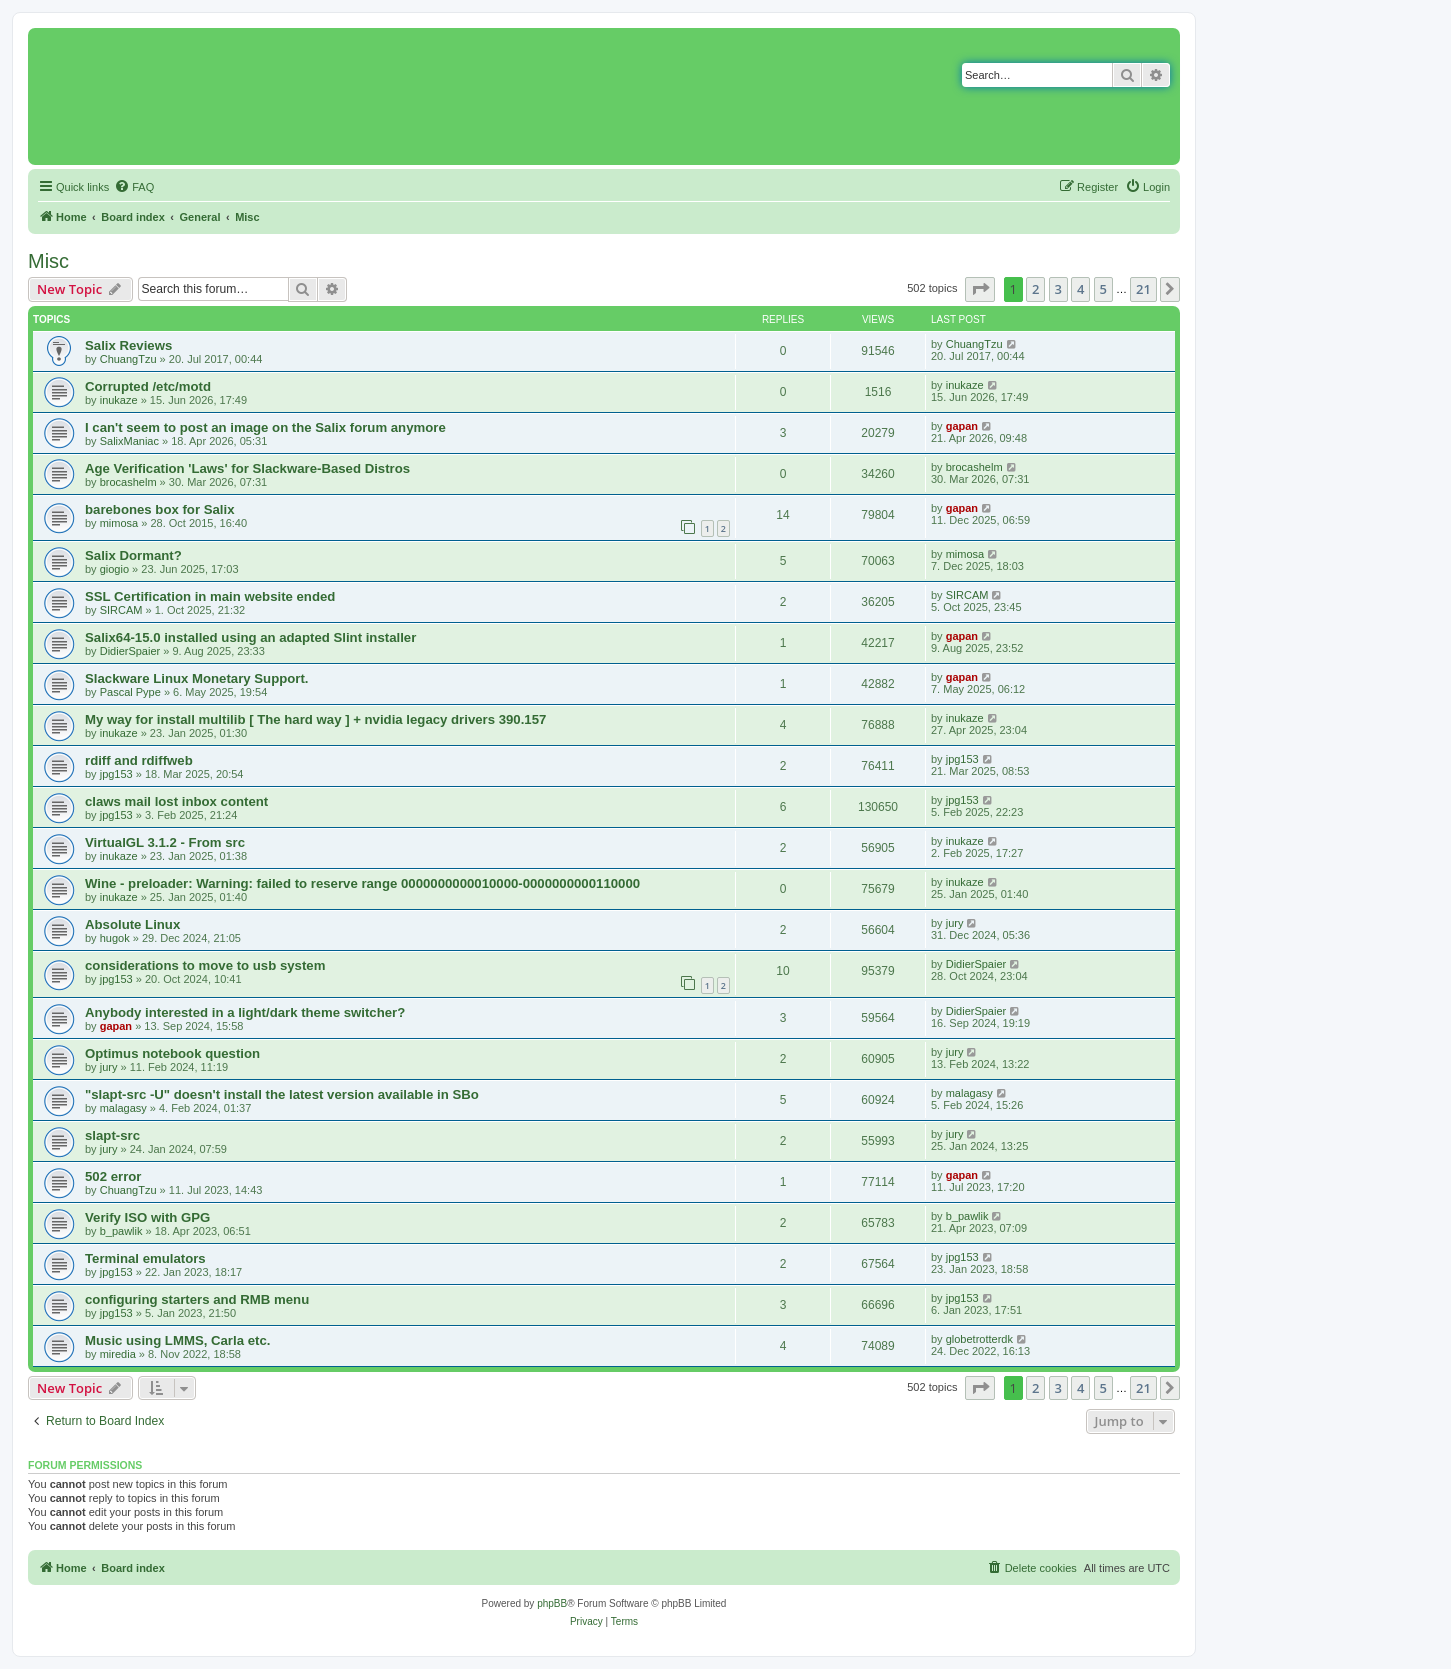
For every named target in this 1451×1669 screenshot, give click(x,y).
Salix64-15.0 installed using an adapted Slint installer (250, 637)
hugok (115, 938)
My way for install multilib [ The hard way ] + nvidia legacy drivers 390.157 (315, 719)
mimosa (119, 523)
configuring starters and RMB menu (197, 1299)
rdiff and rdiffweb (139, 760)
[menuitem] (134, 187)
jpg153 (116, 774)
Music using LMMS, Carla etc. (177, 1340)
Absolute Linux (132, 924)
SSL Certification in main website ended (210, 596)
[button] (980, 289)
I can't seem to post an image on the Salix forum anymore (265, 427)
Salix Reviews (128, 345)
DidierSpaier (130, 651)
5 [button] (1103, 289)
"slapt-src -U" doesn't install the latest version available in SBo (282, 1094)
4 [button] (1080, 289)
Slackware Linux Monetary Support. (197, 678)
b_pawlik (121, 1231)
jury (955, 923)
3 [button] (1058, 289)
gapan (962, 426)
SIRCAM (121, 610)
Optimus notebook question (172, 1053)
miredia (118, 1354)
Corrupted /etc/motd (148, 386)
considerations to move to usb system (205, 965)
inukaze (119, 400)
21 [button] (1143, 289)
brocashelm (128, 482)
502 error (113, 1176)
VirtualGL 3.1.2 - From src (165, 842)
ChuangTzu (128, 359)
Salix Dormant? (133, 555)
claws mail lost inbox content (176, 801)
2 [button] (1035, 289)
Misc (48, 261)
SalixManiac (129, 441)
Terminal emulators (145, 1258)
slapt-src (112, 1135)
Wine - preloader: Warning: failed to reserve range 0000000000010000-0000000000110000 (362, 883)
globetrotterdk (979, 1339)
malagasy (123, 1108)
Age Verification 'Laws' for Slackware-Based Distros (247, 468)
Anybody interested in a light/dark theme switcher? (245, 1012)
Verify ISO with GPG (147, 1217)
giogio (114, 569)
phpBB (552, 1603)
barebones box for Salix (160, 509)
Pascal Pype (130, 692)
